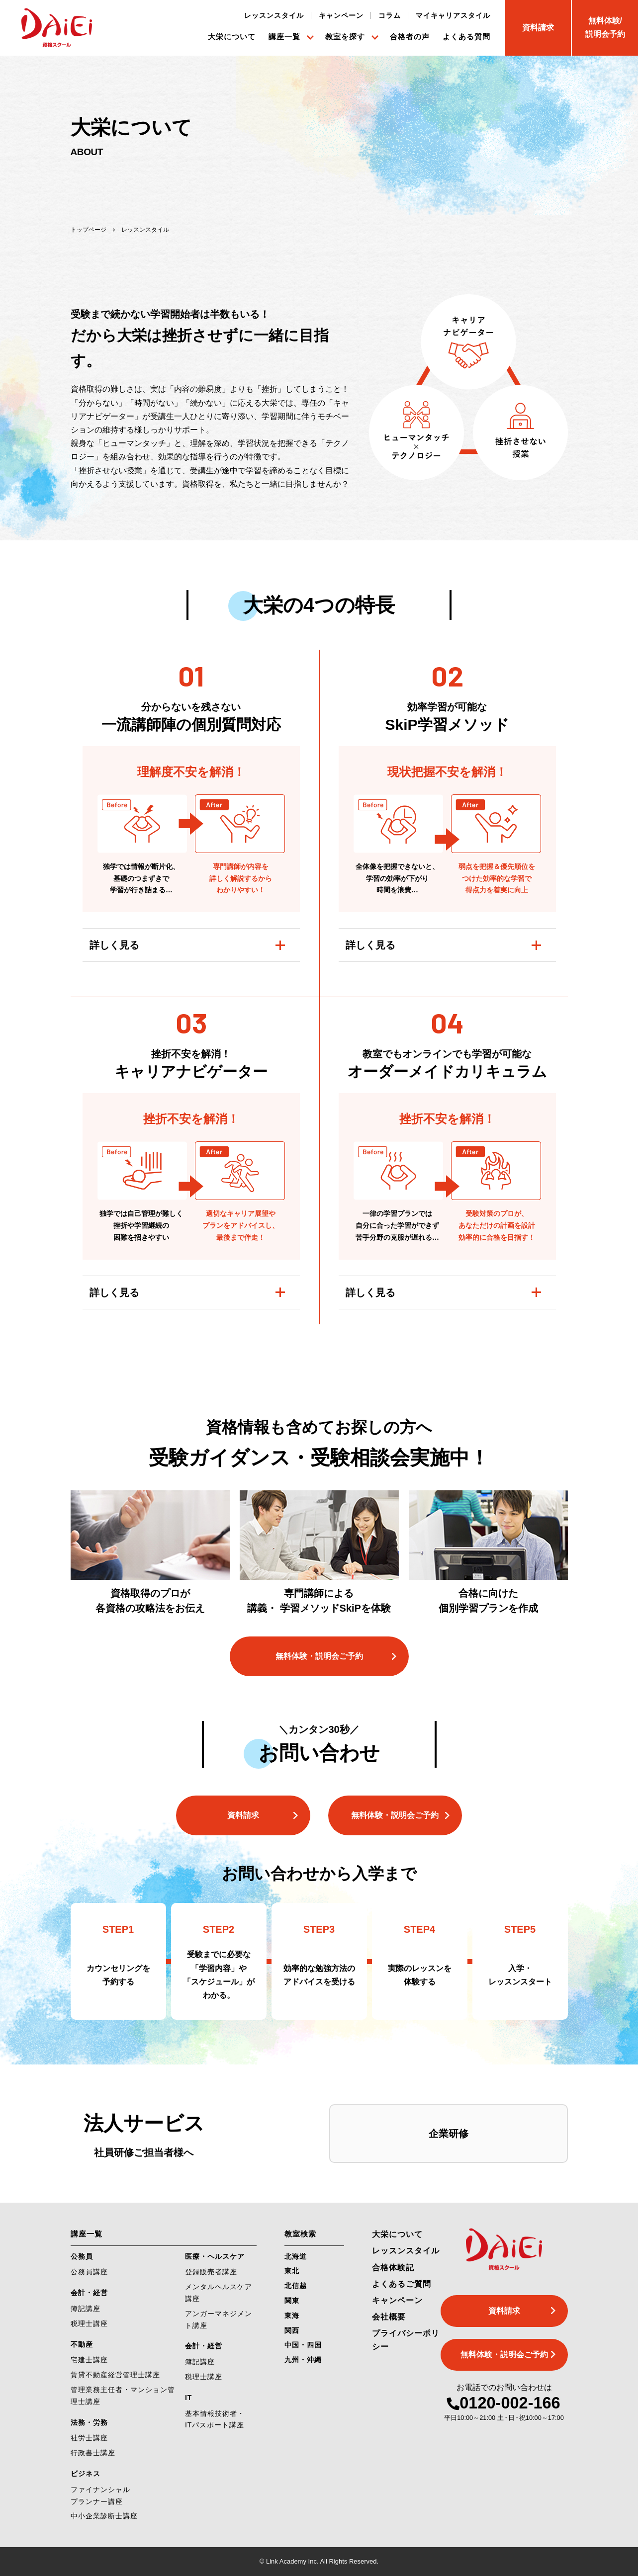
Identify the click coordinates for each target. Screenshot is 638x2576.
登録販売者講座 (211, 2272)
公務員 (82, 2256)
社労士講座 (89, 2438)
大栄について (232, 37)
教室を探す (345, 37)
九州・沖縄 (303, 2360)
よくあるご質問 (401, 2284)
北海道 (295, 2256)
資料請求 (243, 1815)
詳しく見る (114, 945)
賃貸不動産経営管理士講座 (115, 2375)
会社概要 (389, 2317)
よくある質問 (466, 37)
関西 (291, 2330)
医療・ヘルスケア (215, 2256)
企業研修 (448, 2133)
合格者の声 (410, 37)
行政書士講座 (93, 2453)
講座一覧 (284, 37)
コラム (389, 15)
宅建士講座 (89, 2360)
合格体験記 (393, 2267)
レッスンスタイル (274, 15)
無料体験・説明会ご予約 (319, 1656)
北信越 (295, 2286)
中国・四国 (303, 2345)
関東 (291, 2301)
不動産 (82, 2344)
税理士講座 (89, 2323)
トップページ (88, 229)
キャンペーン (341, 15)
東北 (291, 2271)
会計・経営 (89, 2293)
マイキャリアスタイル (453, 15)
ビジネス (85, 2474)
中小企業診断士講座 (104, 2516)
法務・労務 (89, 2422)
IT (188, 2398)
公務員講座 (89, 2272)
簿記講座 (85, 2309)
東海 (291, 2315)
